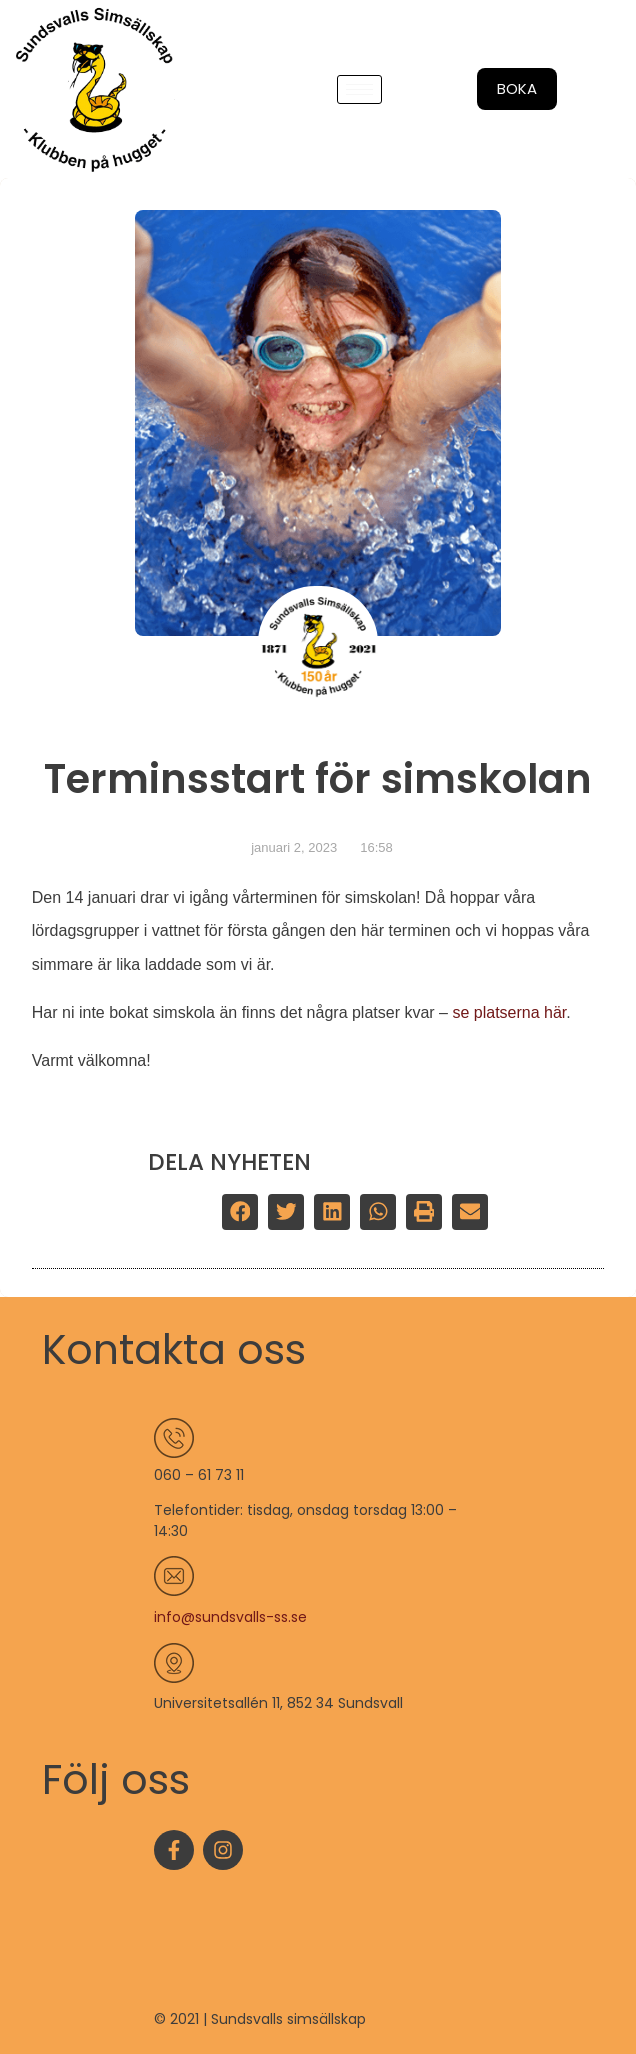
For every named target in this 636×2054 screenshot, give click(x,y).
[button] (240, 1212)
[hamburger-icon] (359, 89)
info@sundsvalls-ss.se (230, 1617)
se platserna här (509, 1012)
